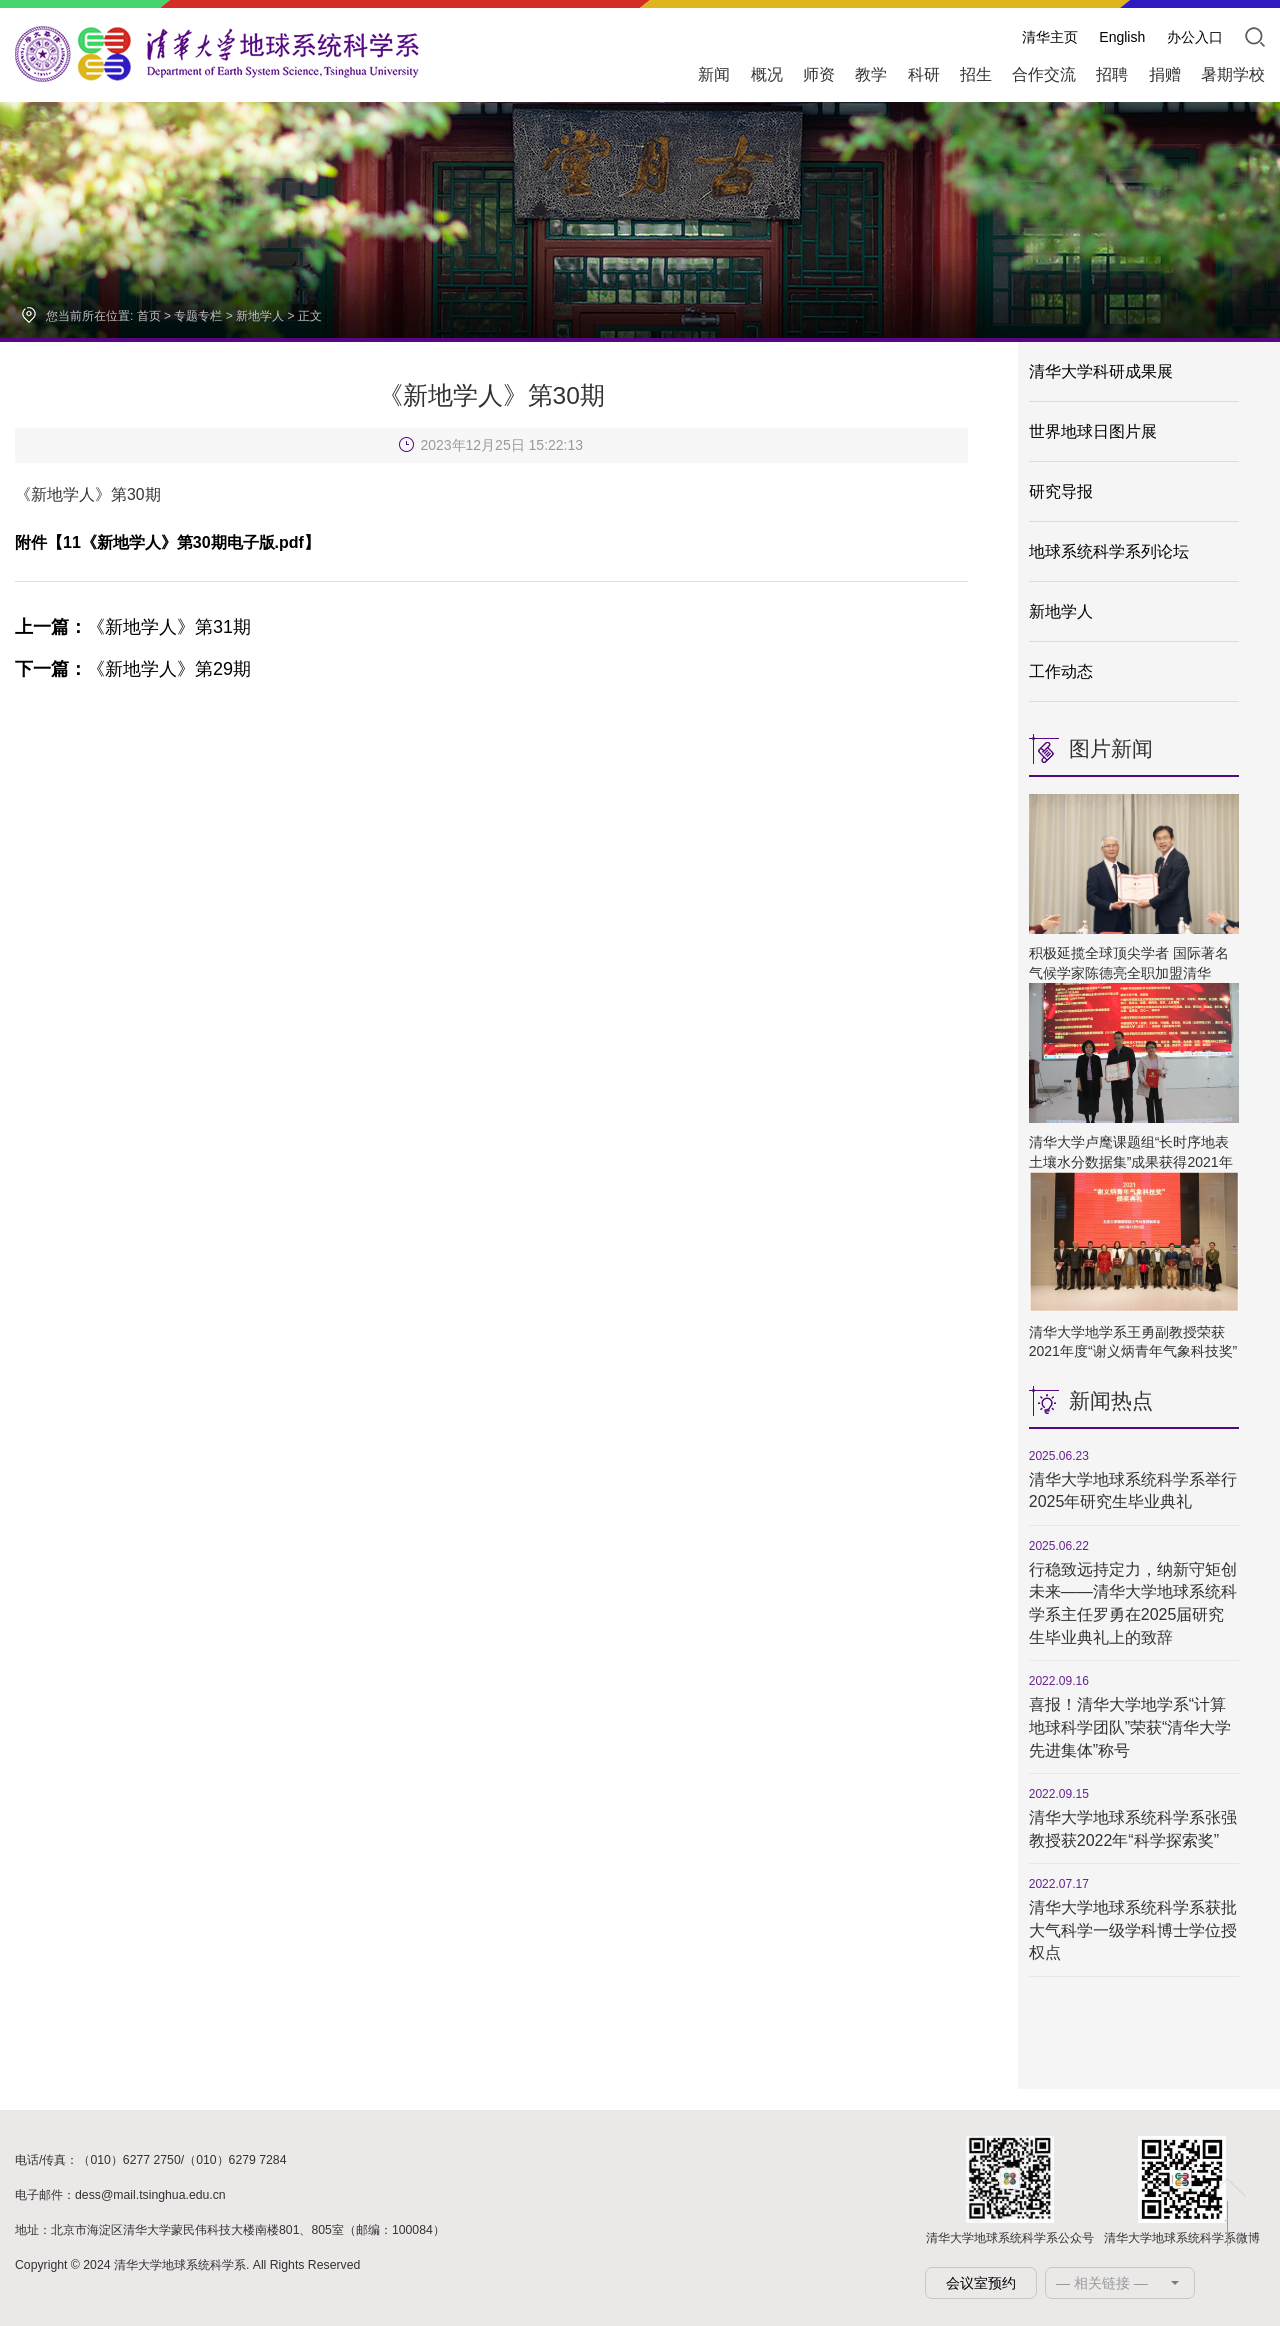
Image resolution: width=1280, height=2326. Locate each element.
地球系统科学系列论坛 (1109, 551)
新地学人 (260, 316)
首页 (149, 316)
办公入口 (1195, 37)
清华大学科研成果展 (1101, 371)
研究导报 (1061, 491)
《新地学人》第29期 (133, 669)
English (1122, 37)
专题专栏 (198, 316)
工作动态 (1061, 671)
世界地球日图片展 (1093, 431)
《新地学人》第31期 (133, 627)
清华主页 (1050, 37)
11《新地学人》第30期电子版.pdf (183, 542)
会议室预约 (981, 2283)
